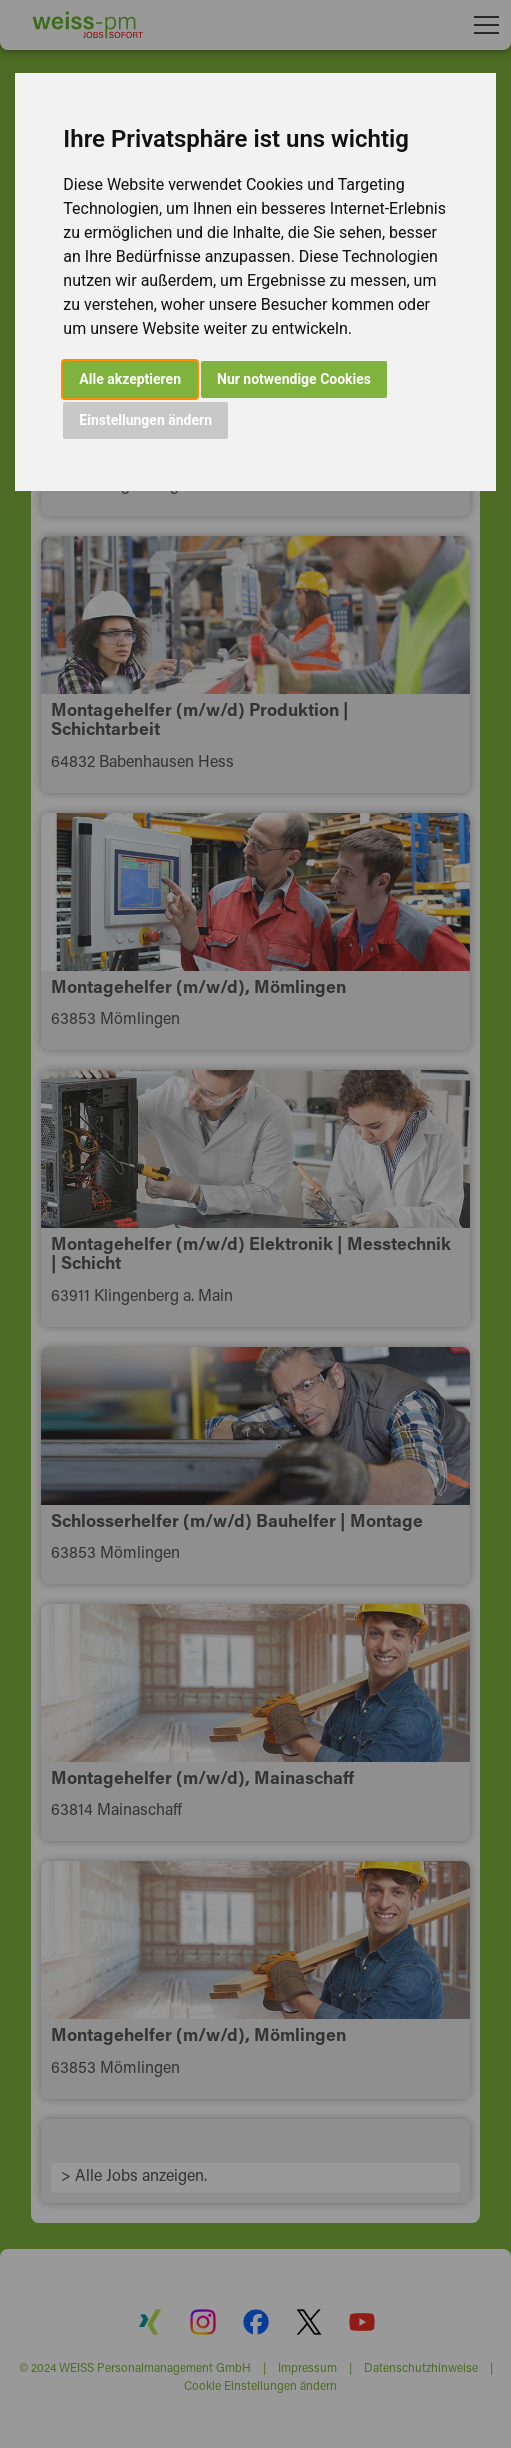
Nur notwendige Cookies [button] (294, 379)
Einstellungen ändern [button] (145, 420)
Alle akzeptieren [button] (130, 379)
